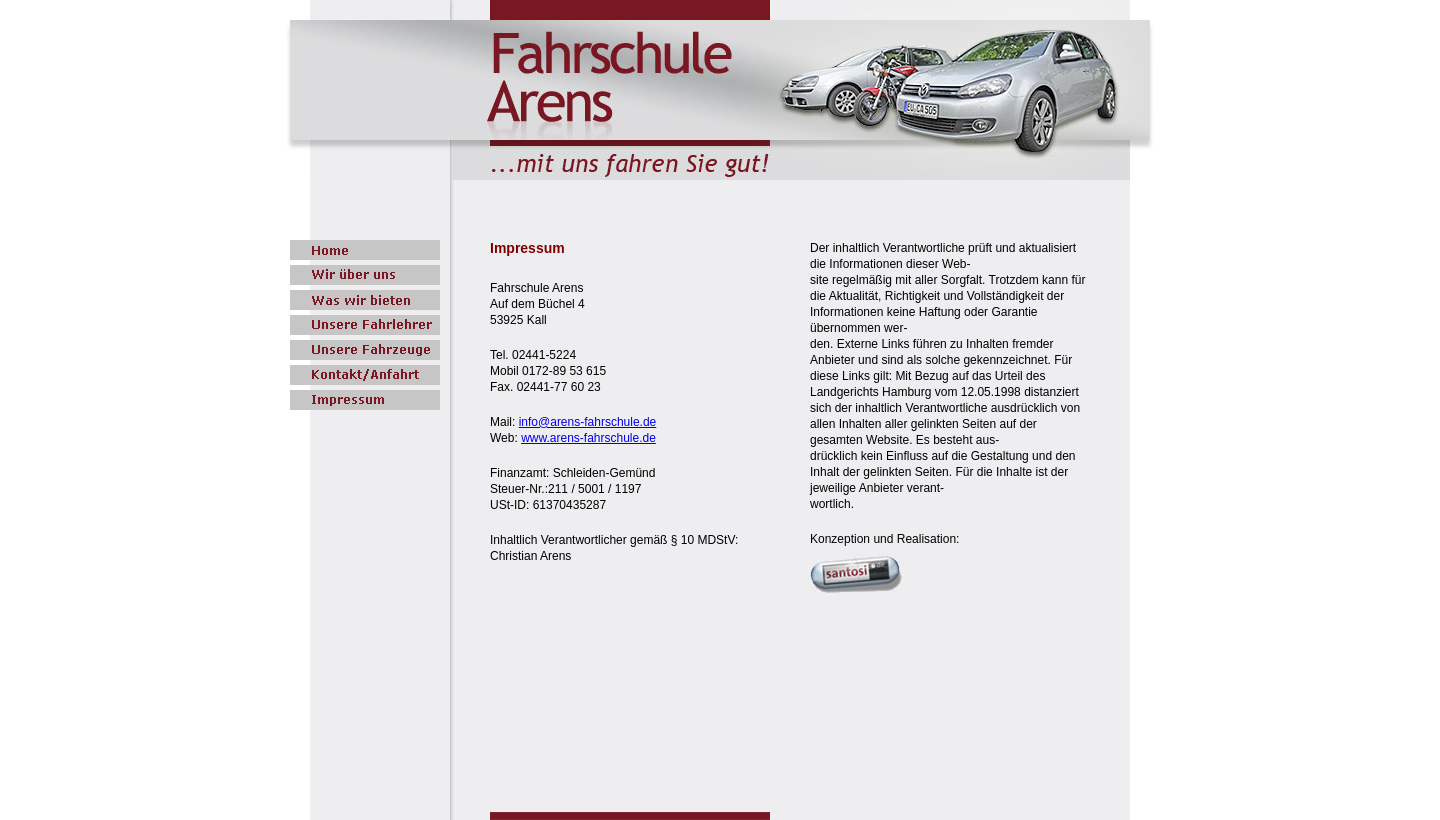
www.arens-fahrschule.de (588, 438)
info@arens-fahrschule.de (588, 422)
